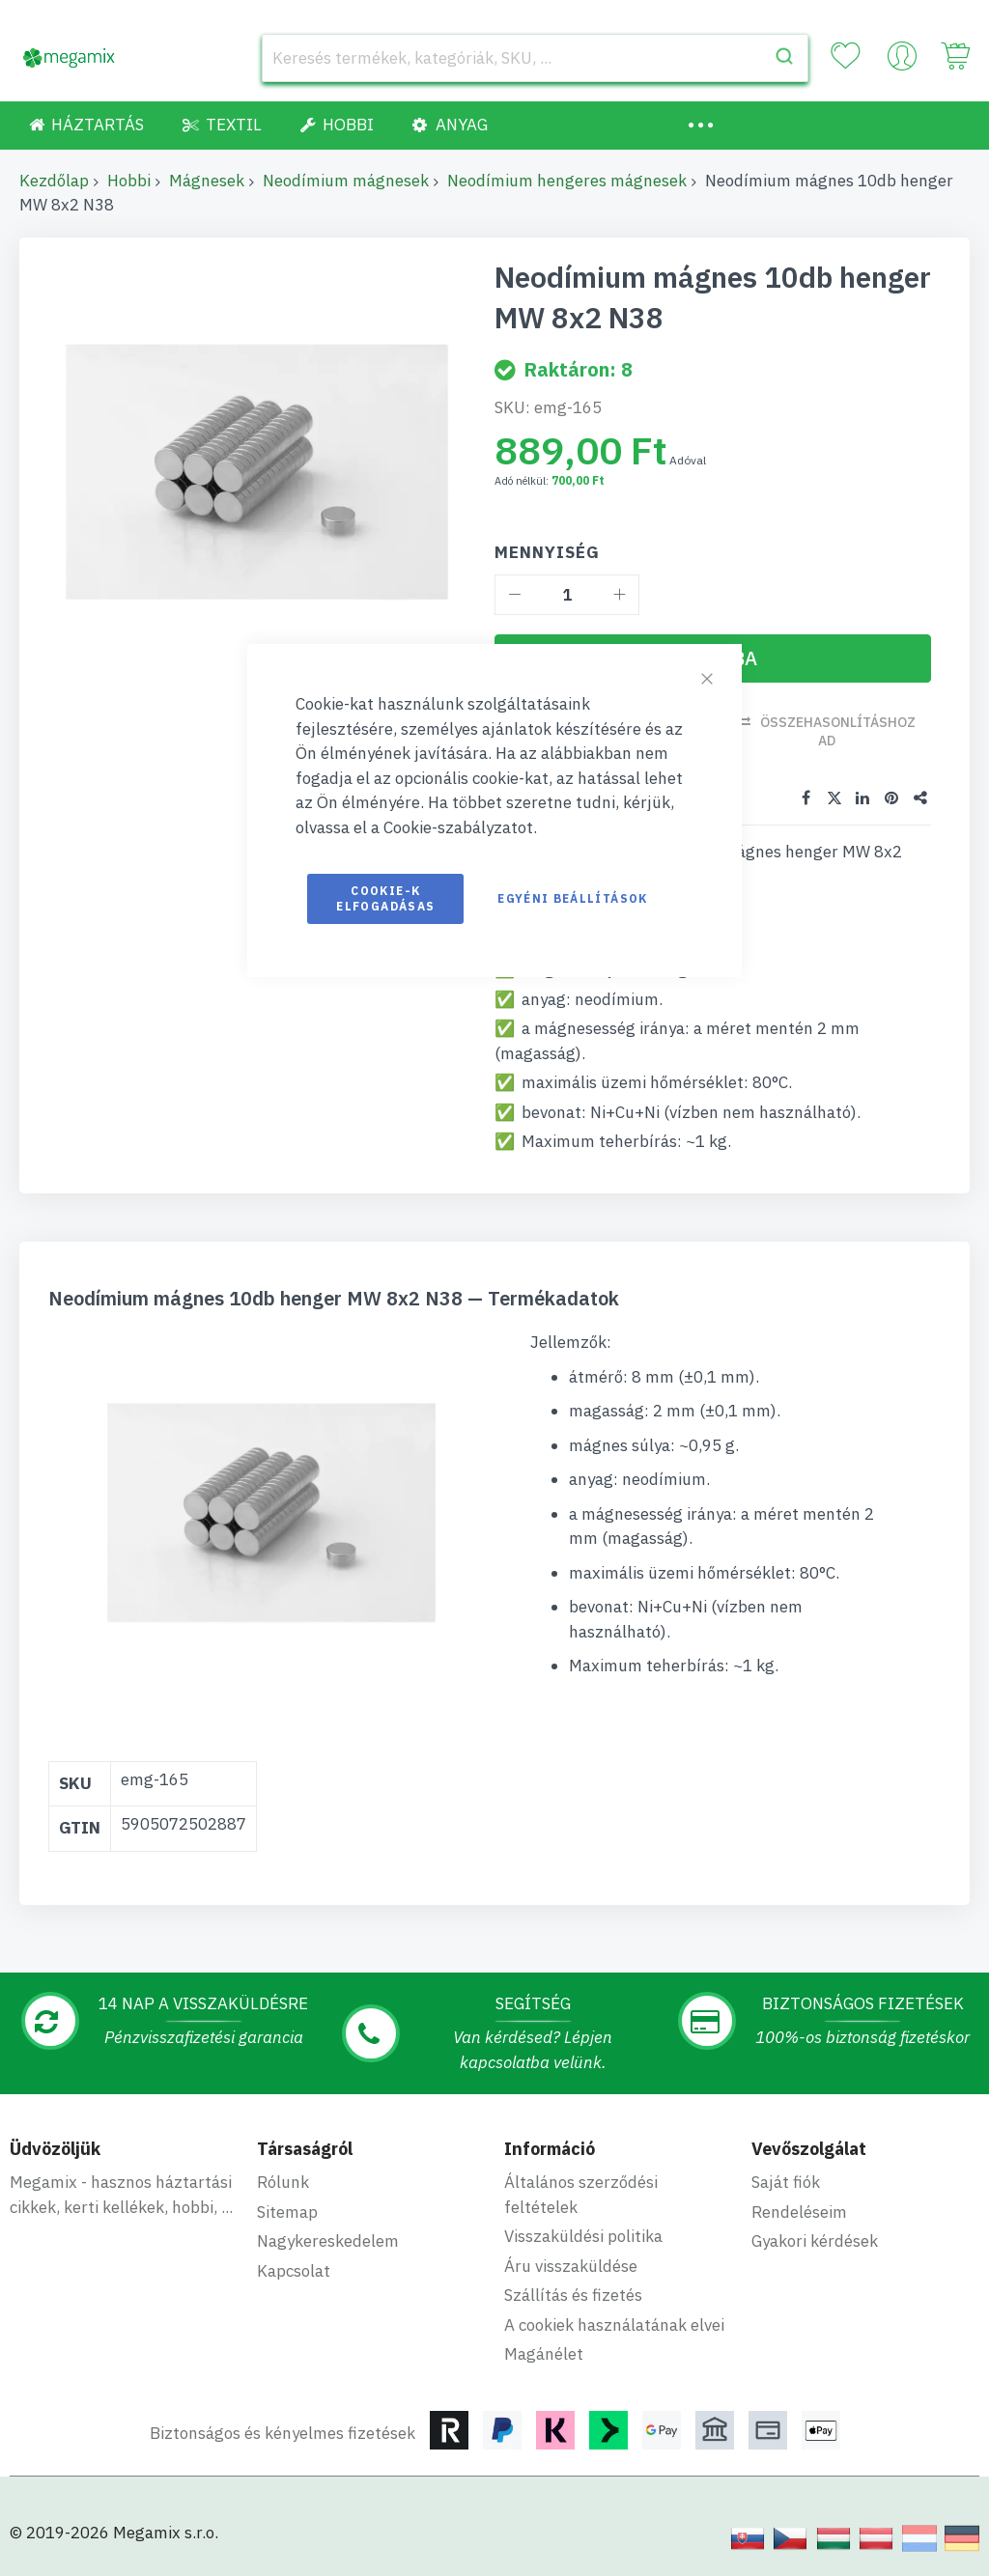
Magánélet (543, 2354)
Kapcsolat (293, 2271)
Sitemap (287, 2212)
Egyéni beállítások (572, 898)
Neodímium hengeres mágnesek (567, 180)
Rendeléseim (799, 2212)
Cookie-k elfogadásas (385, 898)
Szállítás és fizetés (573, 2295)
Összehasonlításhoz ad (838, 731)
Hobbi (129, 180)
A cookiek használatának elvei (614, 2325)
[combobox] (535, 58)
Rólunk (283, 2182)
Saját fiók (785, 2182)
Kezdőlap (54, 180)
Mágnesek (206, 180)
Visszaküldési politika (583, 2236)
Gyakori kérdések (814, 2241)
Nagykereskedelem (328, 2241)
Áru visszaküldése (570, 2266)
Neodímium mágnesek (346, 180)
